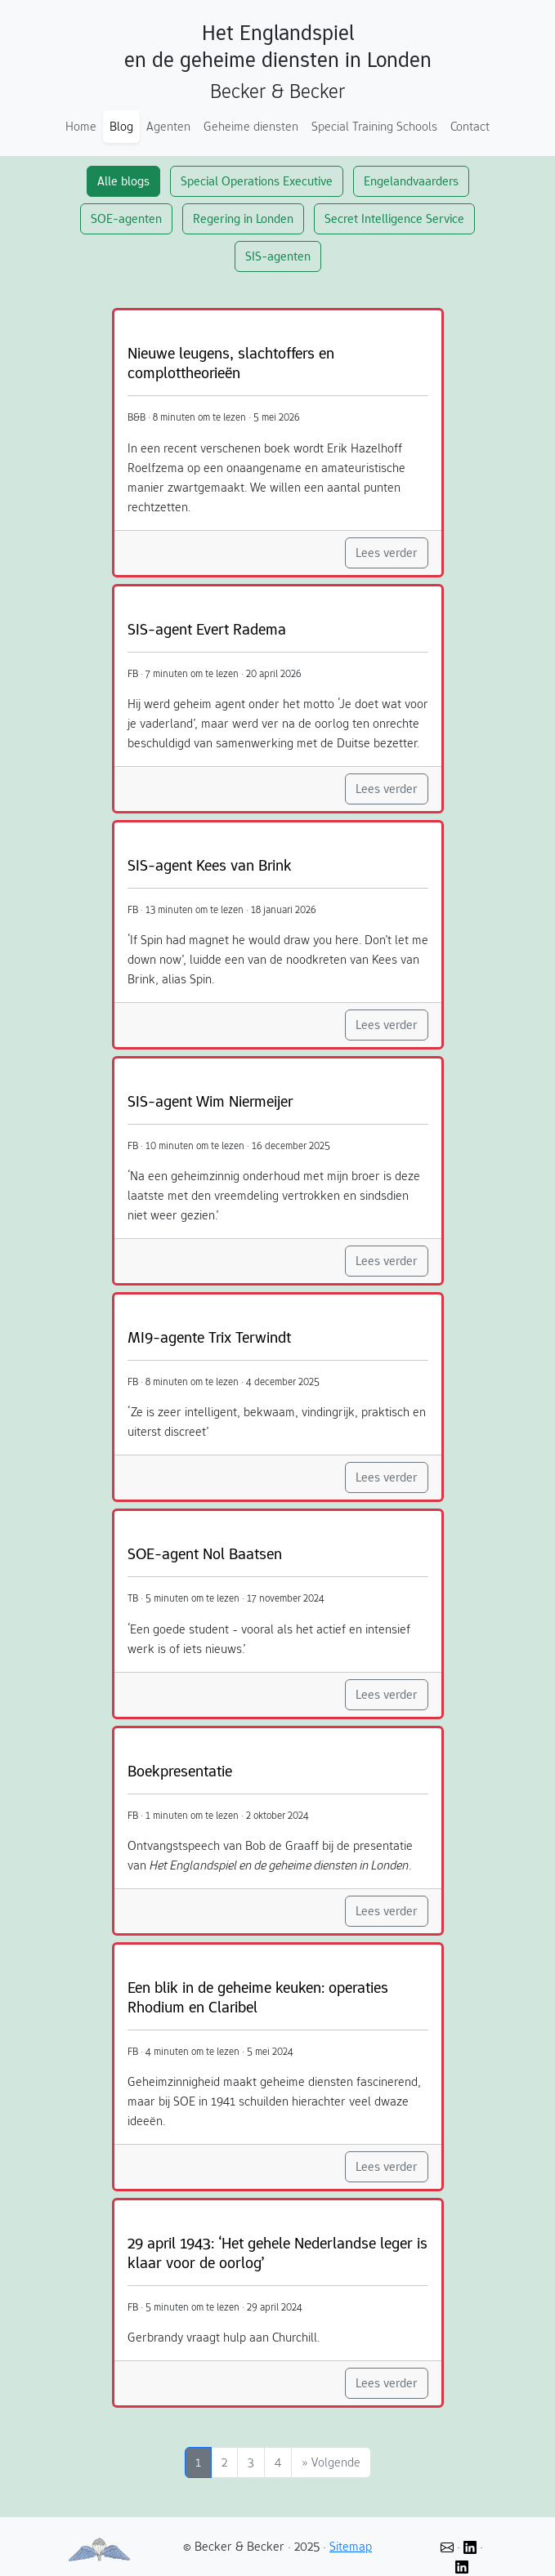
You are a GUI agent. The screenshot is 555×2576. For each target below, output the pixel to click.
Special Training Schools (374, 126)
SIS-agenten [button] (278, 256)
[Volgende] (331, 2462)
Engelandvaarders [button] (411, 180)
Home (80, 126)
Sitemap (350, 2546)
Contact (470, 126)
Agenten (168, 126)
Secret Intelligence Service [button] (394, 218)
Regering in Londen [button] (243, 218)
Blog (121, 126)
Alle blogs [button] (123, 180)
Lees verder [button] (387, 552)
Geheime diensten (251, 126)
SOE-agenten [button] (126, 218)
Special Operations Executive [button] (257, 180)
